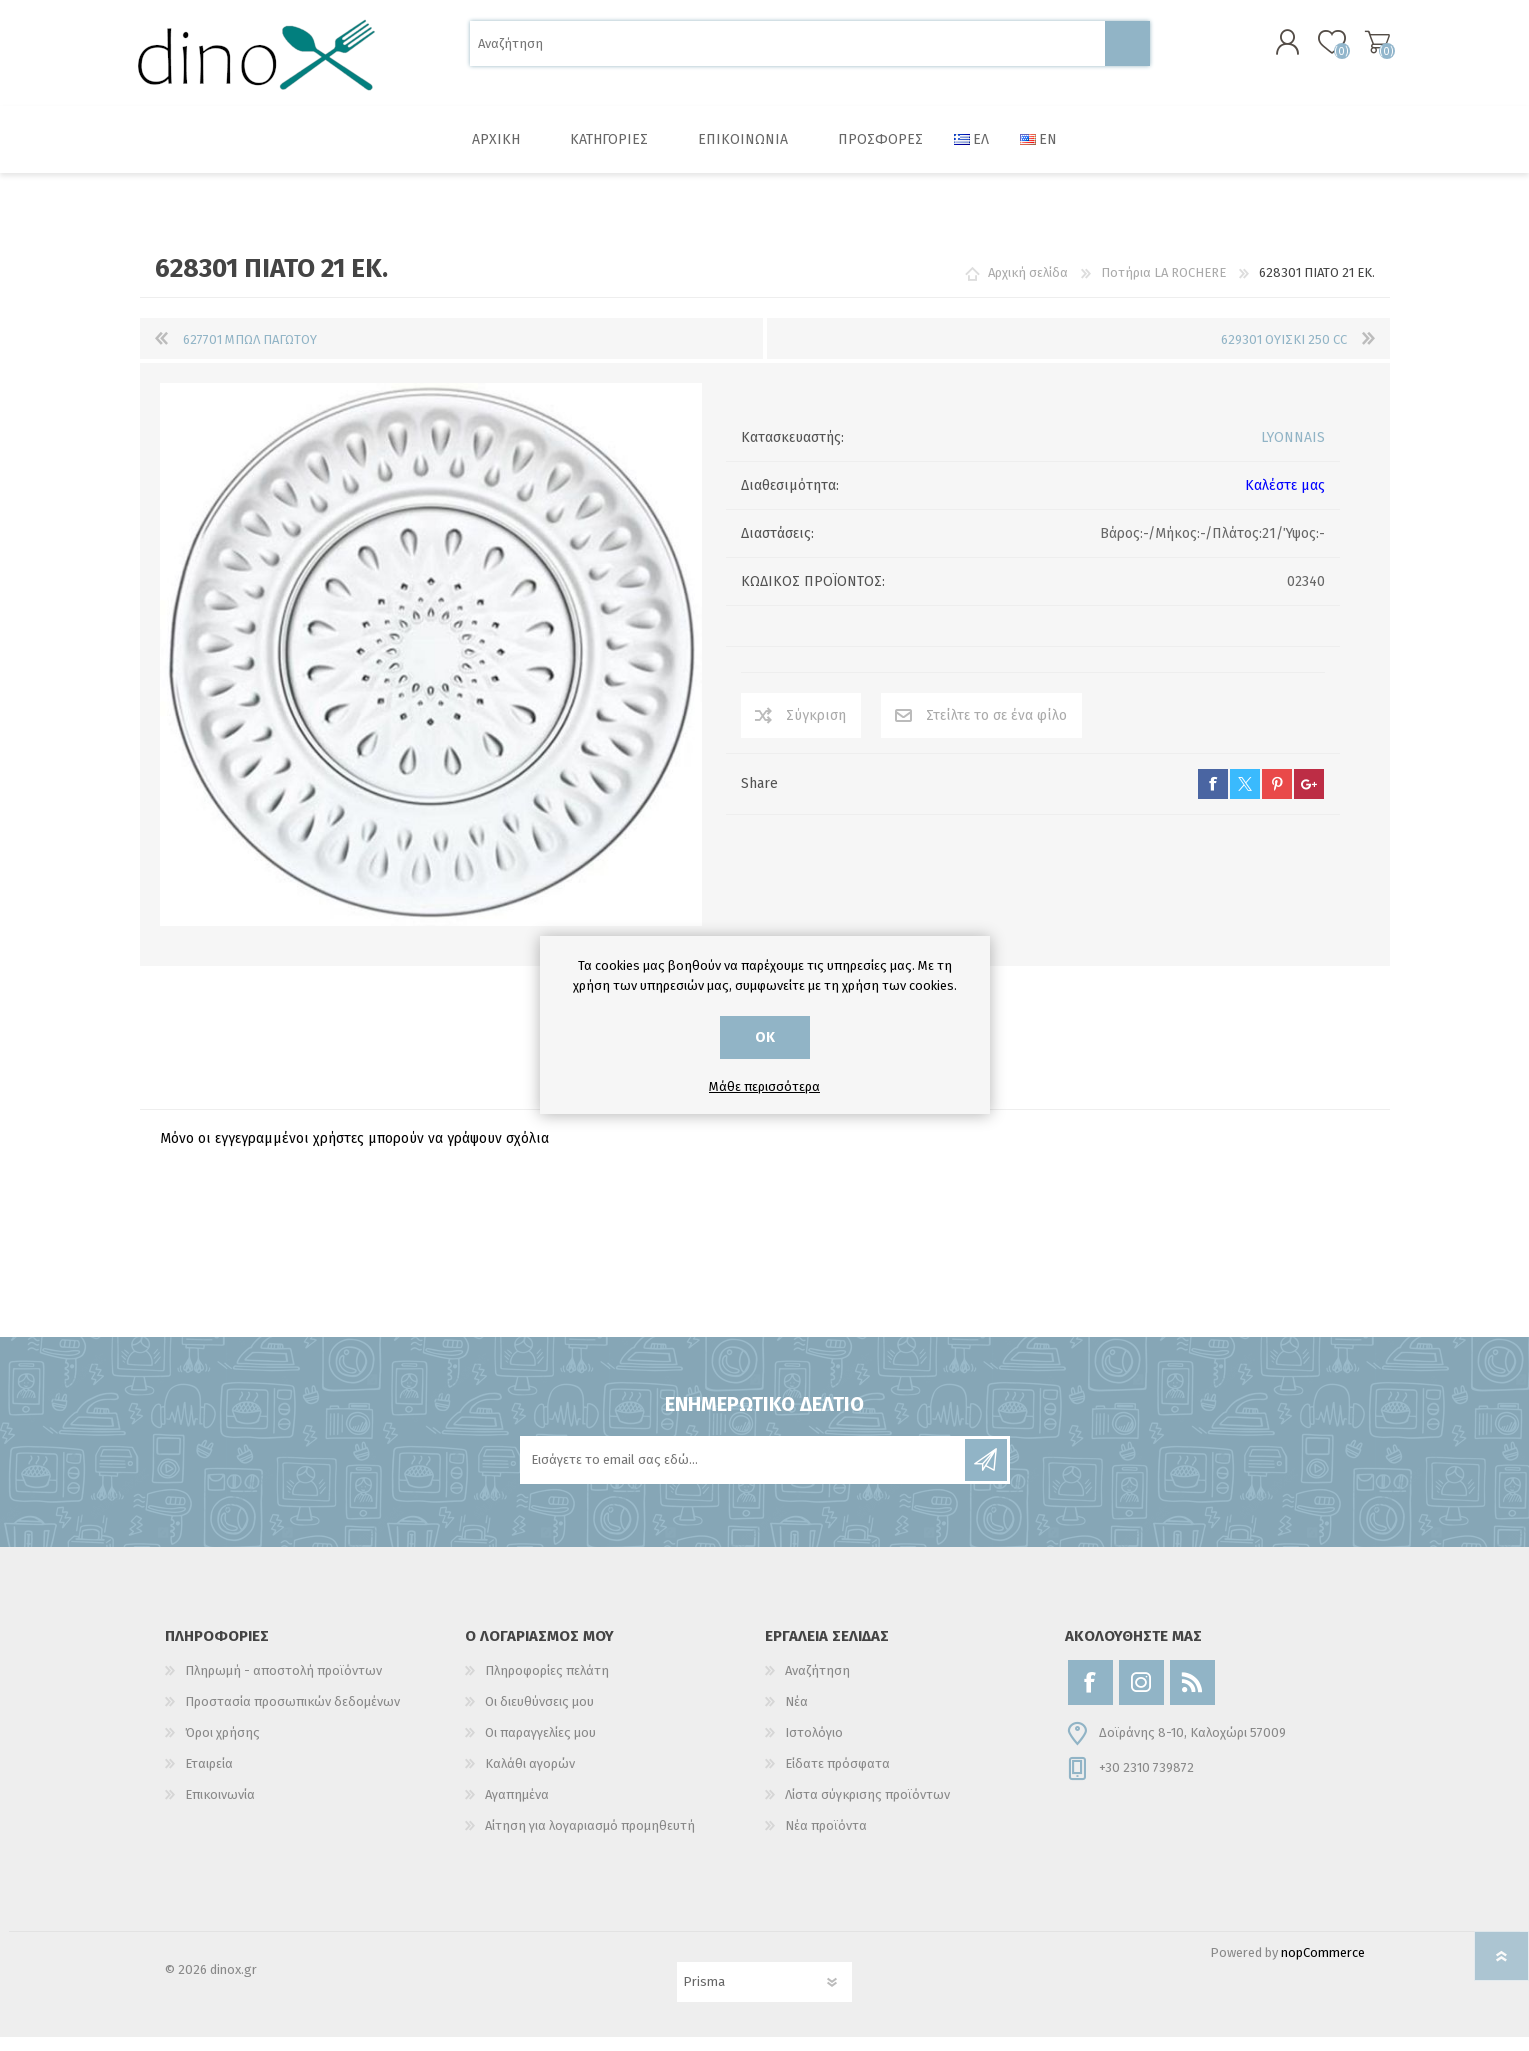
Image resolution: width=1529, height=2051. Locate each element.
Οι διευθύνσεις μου (539, 1715)
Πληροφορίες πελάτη (547, 1684)
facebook (1213, 798)
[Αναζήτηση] (787, 50)
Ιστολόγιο (814, 1746)
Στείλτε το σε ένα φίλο (996, 729)
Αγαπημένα (517, 1808)
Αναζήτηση (1127, 50)
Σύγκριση (816, 729)
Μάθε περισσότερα (764, 1086)
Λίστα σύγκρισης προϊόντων (867, 1808)
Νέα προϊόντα (826, 1839)
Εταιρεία (209, 1777)
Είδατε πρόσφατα (837, 1777)
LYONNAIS (1293, 451)
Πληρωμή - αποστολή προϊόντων (283, 1684)
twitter (1245, 798)
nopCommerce (1323, 1966)
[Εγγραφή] (744, 1474)
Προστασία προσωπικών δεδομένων (292, 1715)
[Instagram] (1141, 1696)
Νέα (796, 1715)
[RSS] (1192, 1696)
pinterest (1277, 798)
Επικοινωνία (220, 1808)
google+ (1309, 798)
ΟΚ (765, 1037)
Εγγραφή (986, 1474)
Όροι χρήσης (222, 1746)
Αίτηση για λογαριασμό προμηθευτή (590, 1839)
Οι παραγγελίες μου (540, 1746)
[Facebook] (1090, 1696)
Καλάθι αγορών (1367, 49)
